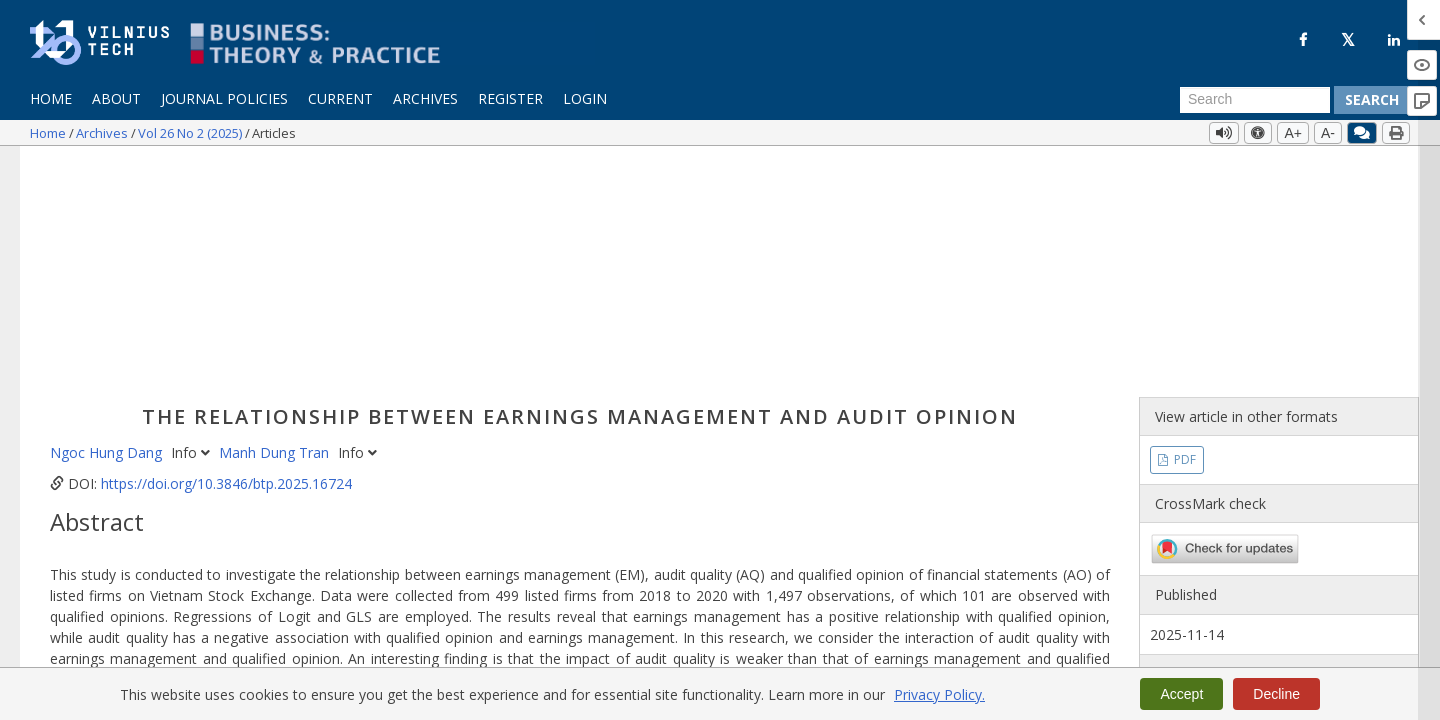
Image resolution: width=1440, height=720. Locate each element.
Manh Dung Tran (276, 220)
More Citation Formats (142, 626)
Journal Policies (224, 98)
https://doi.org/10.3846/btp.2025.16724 (226, 251)
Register (510, 98)
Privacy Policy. (939, 694)
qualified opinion (288, 514)
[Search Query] (1255, 100)
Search (1372, 99)
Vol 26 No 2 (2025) (191, 133)
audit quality (542, 514)
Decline (1276, 694)
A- (1328, 133)
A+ (1293, 133)
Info (192, 220)
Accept (1181, 694)
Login (585, 98)
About (116, 98)
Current (340, 98)
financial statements (654, 514)
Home (51, 98)
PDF (1183, 227)
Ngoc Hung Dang (108, 220)
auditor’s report (177, 514)
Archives (425, 98)
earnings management (422, 514)
